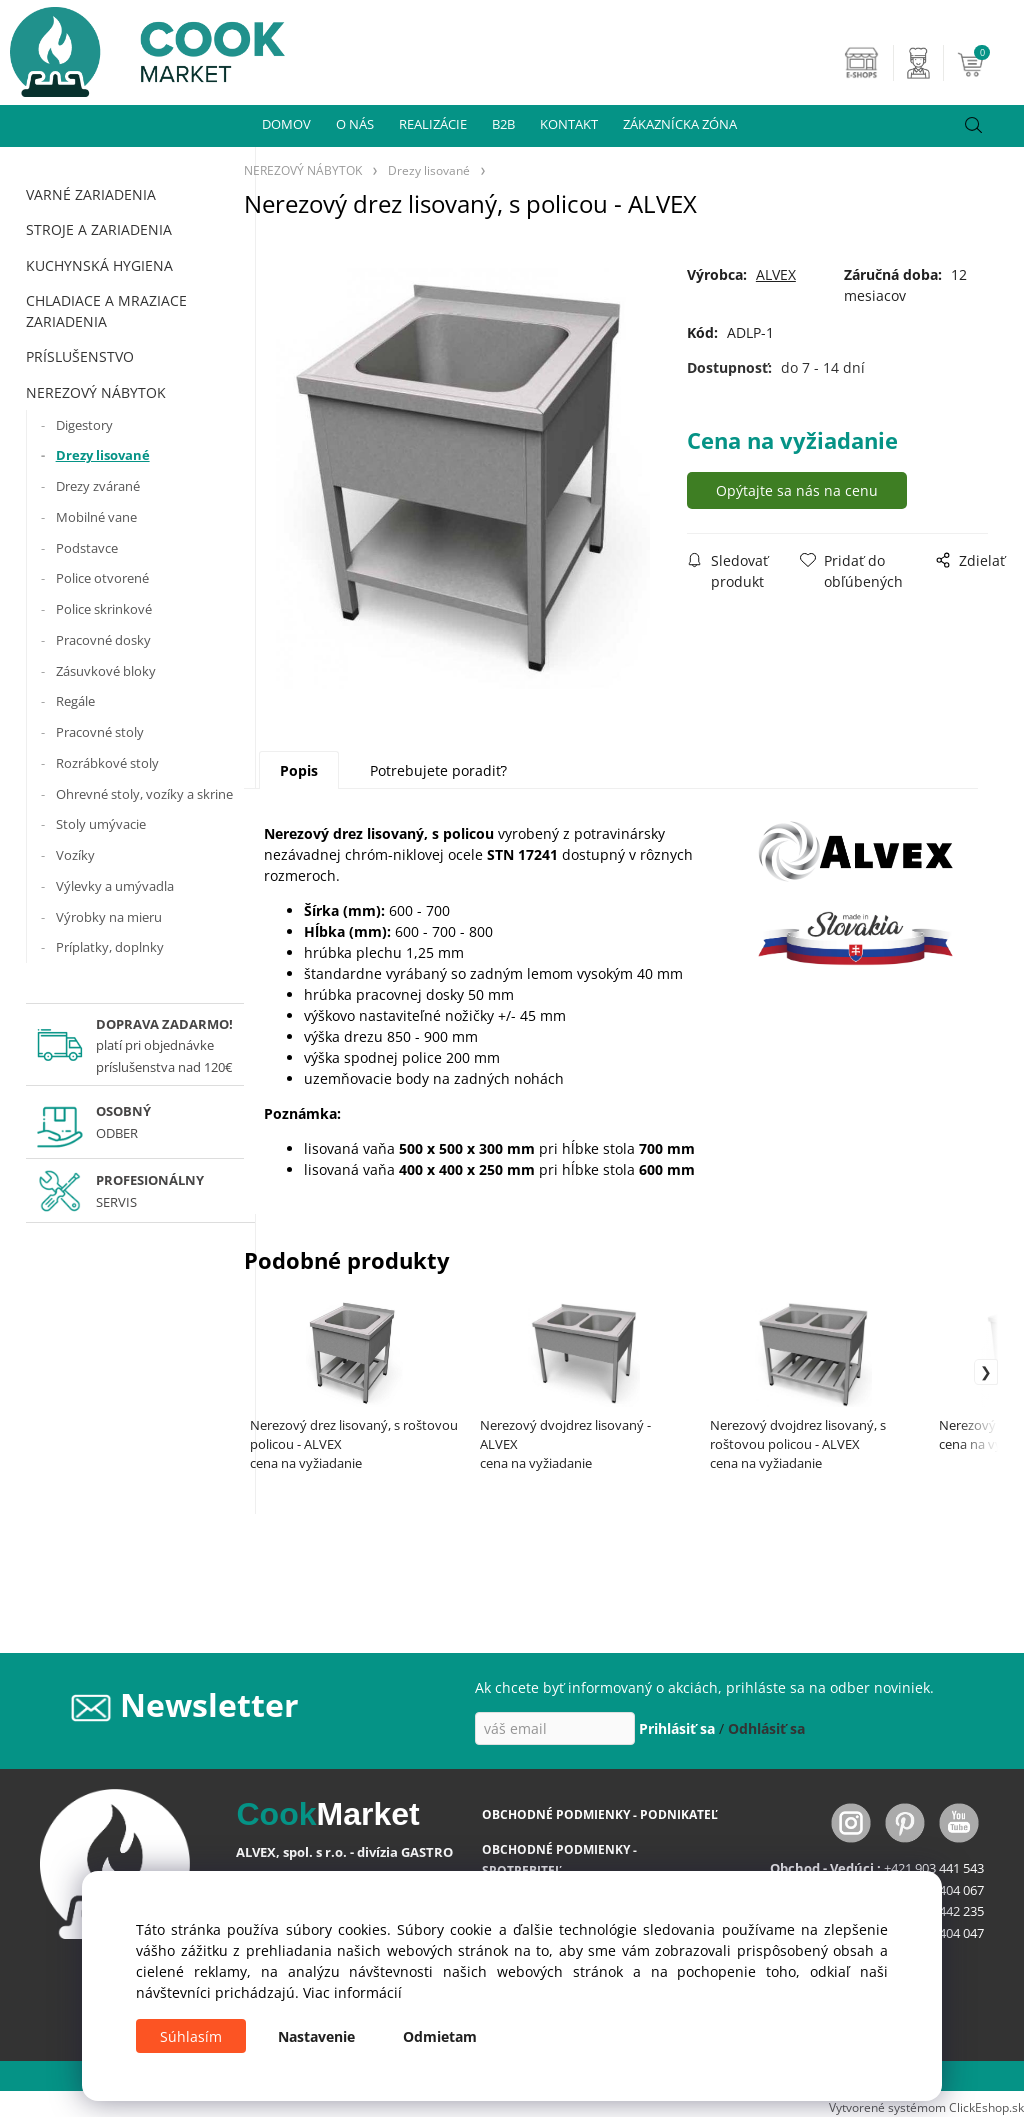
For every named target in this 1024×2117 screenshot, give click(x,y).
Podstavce (87, 548)
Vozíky (75, 855)
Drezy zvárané (98, 486)
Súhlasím (191, 2036)
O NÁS (355, 124)
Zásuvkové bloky (106, 671)
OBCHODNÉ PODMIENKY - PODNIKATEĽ (600, 1814)
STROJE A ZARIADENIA (99, 229)
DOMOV (286, 124)
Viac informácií (352, 1992)
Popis (299, 770)
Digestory (84, 425)
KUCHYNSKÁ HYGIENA (99, 265)
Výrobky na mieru (109, 917)
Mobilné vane (96, 517)
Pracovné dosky (103, 640)
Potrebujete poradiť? (438, 770)
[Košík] (988, 63)
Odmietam (440, 2036)
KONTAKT (569, 124)
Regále (75, 701)
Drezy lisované (103, 455)
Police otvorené (102, 578)
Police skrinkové (104, 609)
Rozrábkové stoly (107, 763)
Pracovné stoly (100, 732)
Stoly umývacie (101, 824)
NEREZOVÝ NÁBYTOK (96, 392)
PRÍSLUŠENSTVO (80, 356)
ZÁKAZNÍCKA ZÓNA (680, 124)
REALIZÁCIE (433, 124)
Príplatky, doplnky (110, 947)
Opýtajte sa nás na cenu (798, 490)
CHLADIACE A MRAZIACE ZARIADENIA (106, 311)
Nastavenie (316, 2036)
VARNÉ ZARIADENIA (91, 194)
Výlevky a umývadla (115, 886)
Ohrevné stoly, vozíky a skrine (144, 794)
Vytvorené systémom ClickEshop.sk (926, 2107)
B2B (503, 124)
